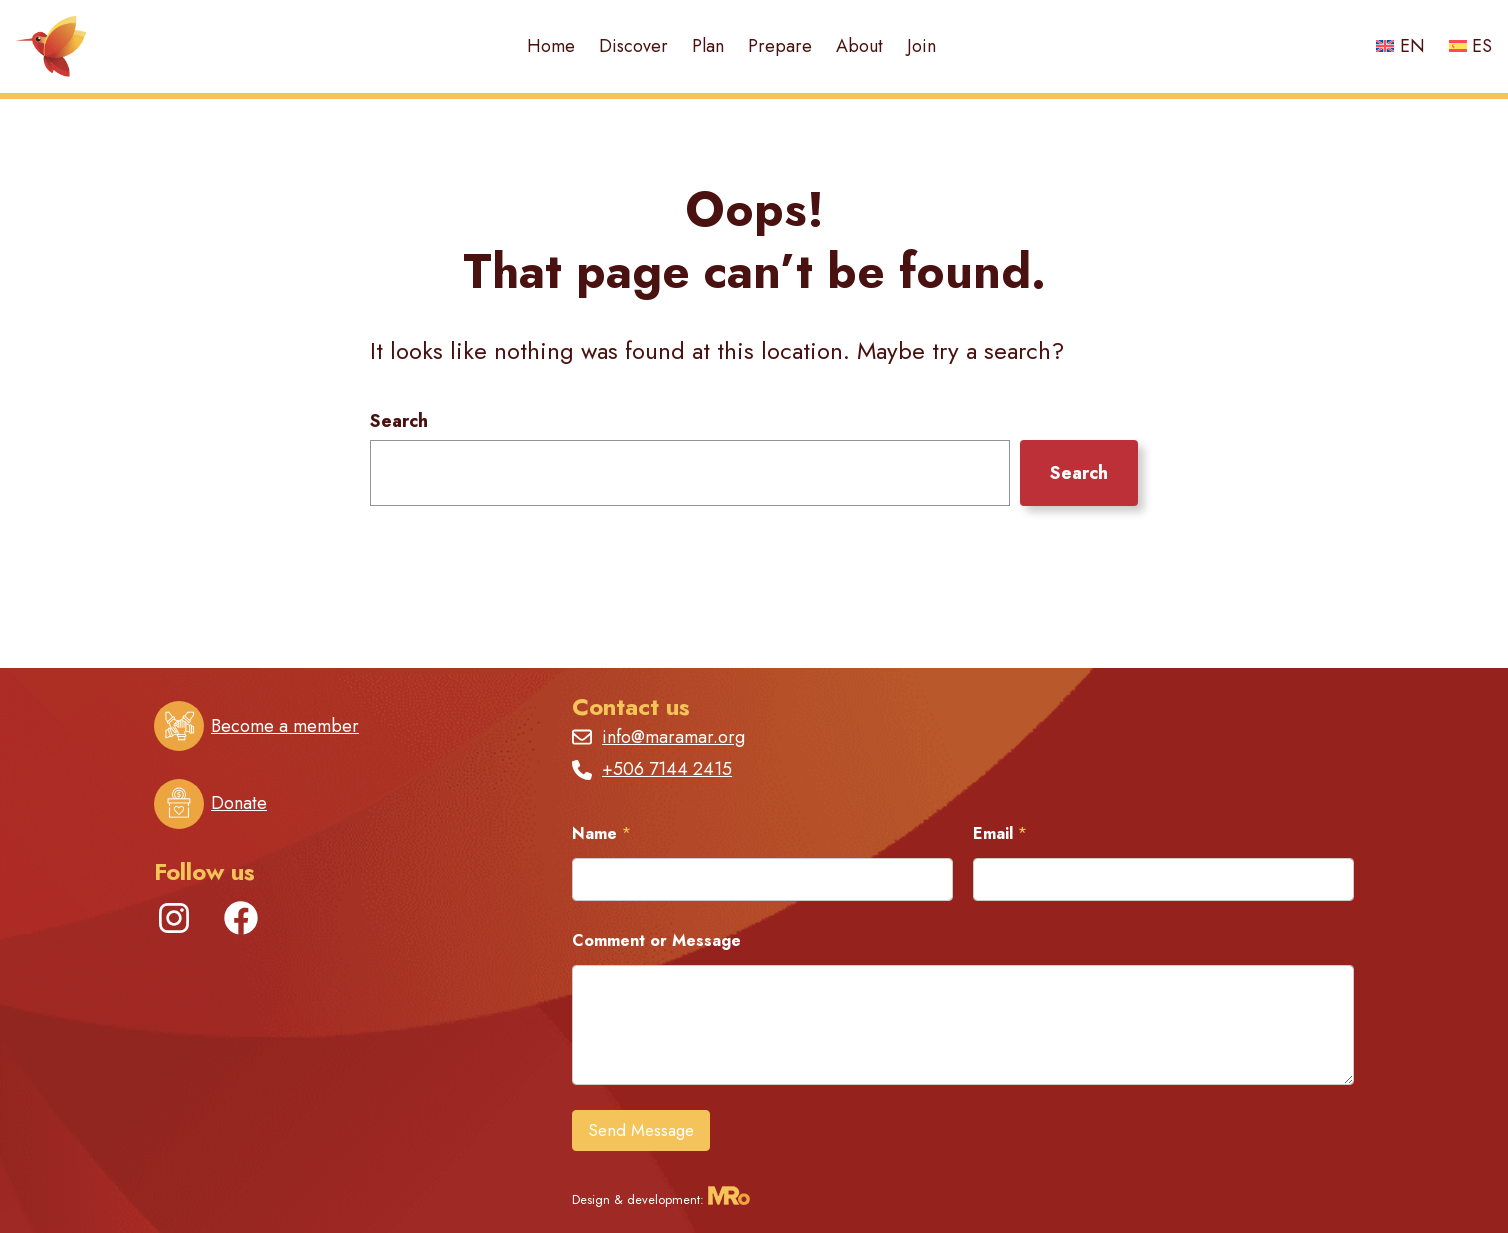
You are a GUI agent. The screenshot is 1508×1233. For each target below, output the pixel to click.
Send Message (641, 1130)
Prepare (780, 46)
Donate (239, 803)
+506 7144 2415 (667, 769)
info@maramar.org (673, 737)
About (859, 46)
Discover (633, 46)
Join (921, 46)
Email (1000, 833)
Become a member (285, 726)
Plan (708, 46)
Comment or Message (656, 940)
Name (601, 833)
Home (551, 46)
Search (399, 421)
